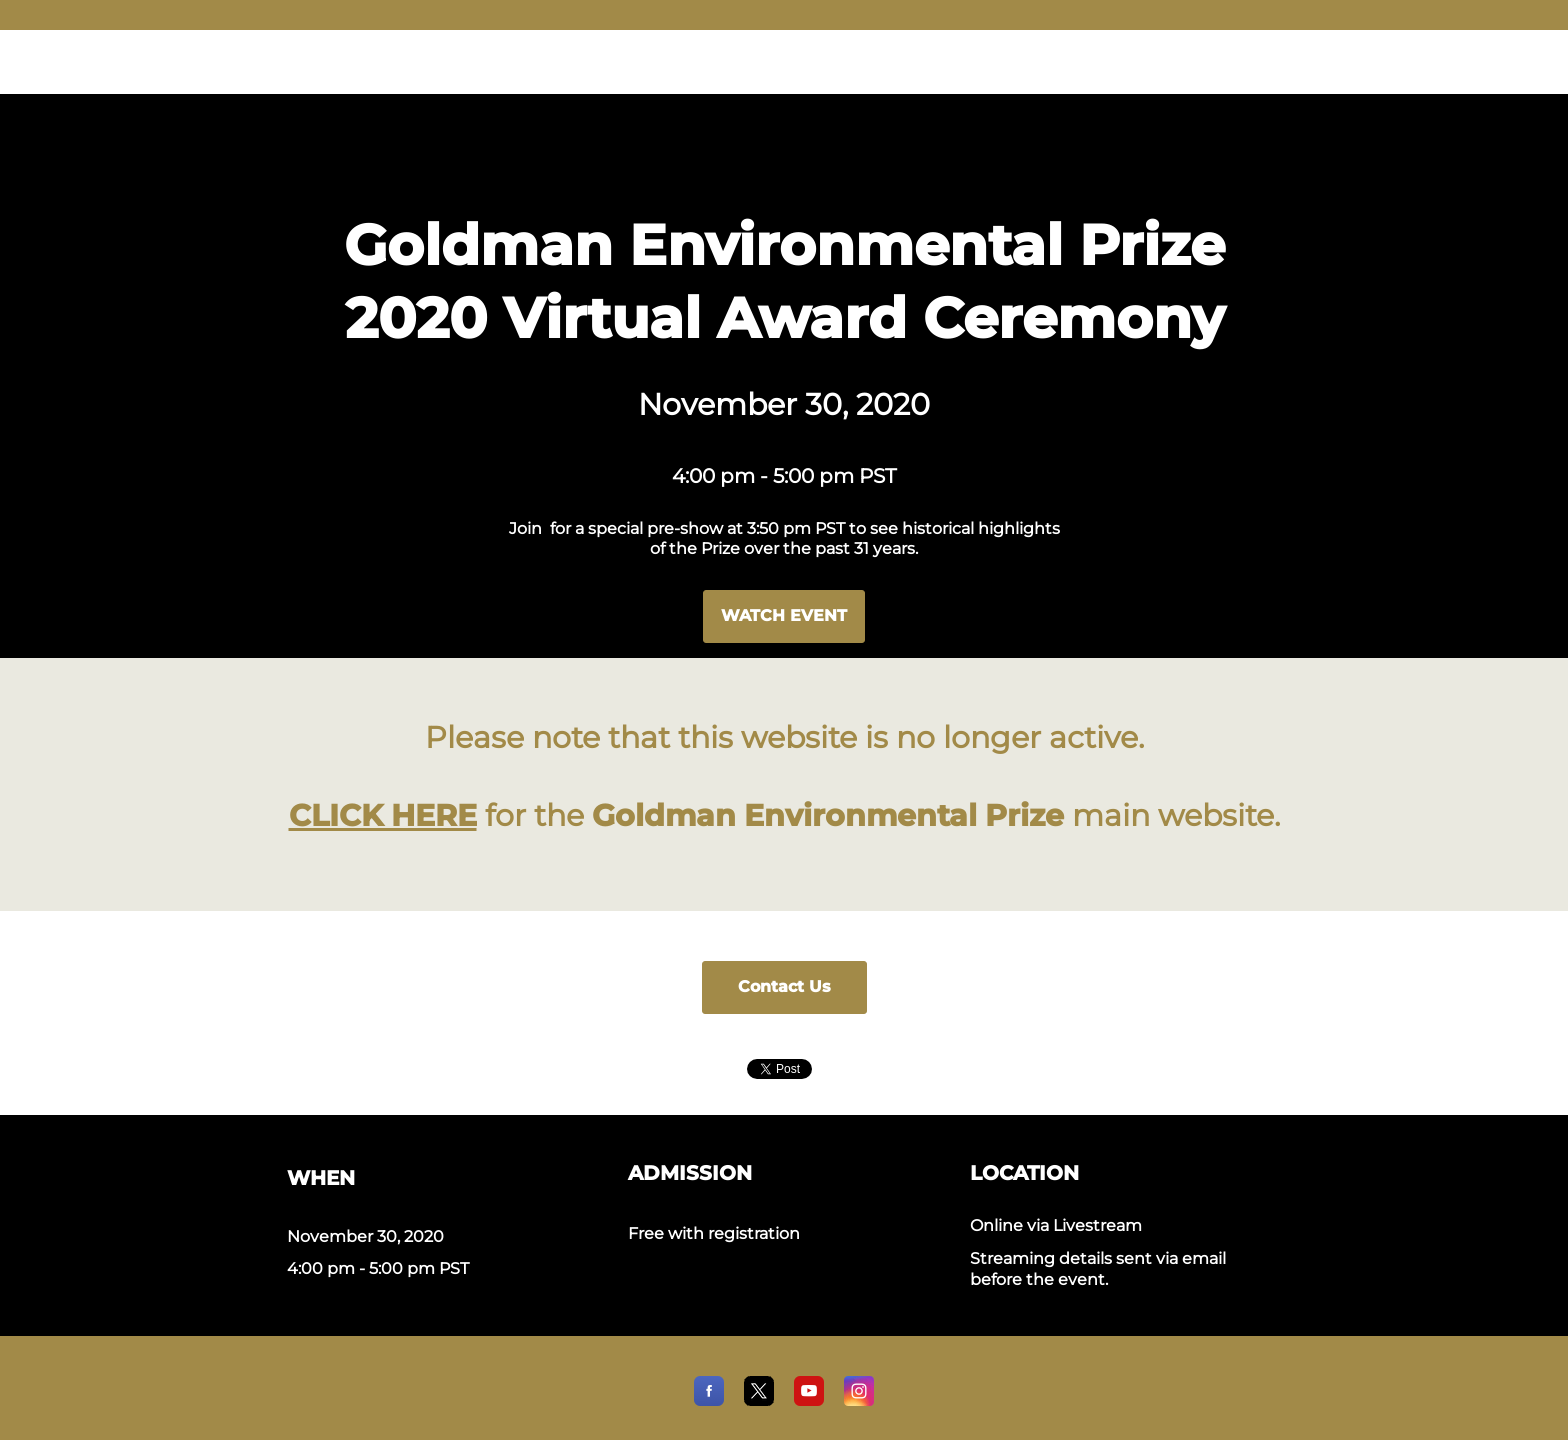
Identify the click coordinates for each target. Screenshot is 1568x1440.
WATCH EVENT (784, 615)
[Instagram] (859, 1400)
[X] (759, 1400)
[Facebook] (709, 1400)
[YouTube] (809, 1400)
